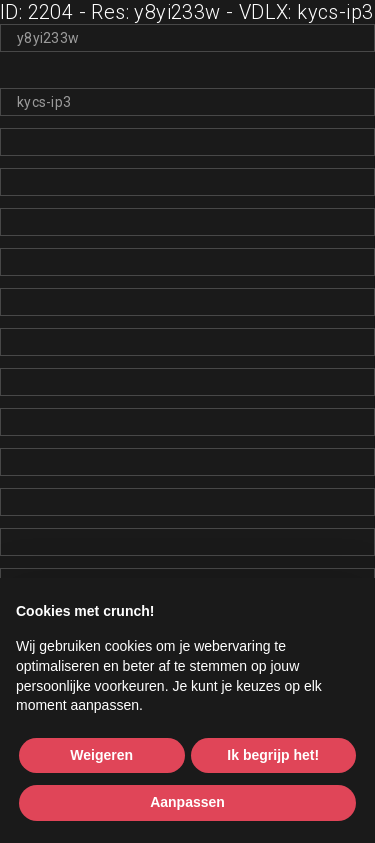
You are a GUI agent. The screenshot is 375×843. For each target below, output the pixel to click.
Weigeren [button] (101, 755)
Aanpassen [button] (187, 802)
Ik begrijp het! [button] (273, 755)
